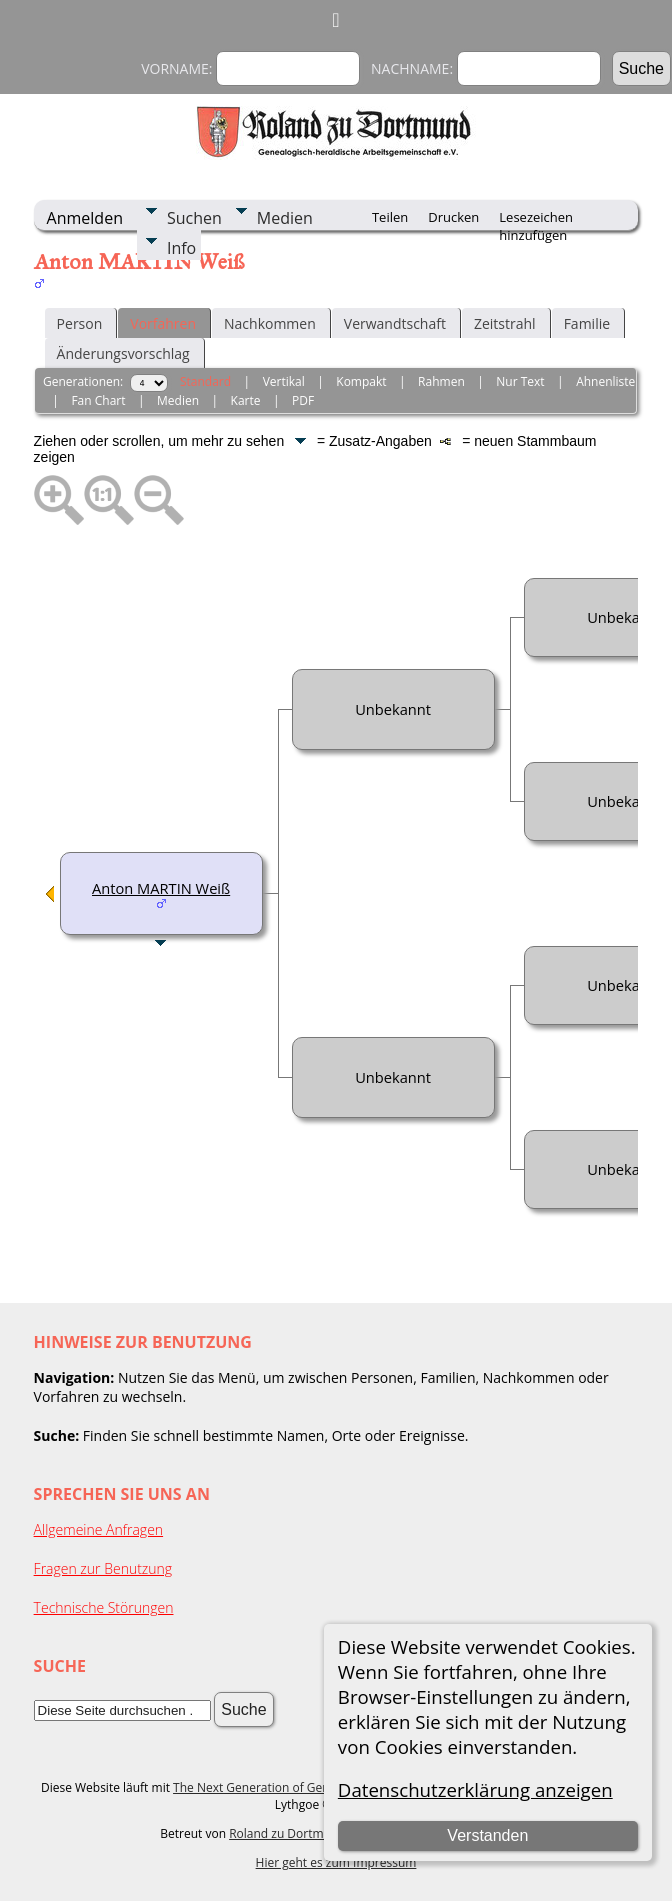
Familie (587, 323)
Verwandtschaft (395, 323)
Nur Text (520, 381)
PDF (303, 400)
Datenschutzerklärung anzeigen (475, 1789)
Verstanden (487, 1835)
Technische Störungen (104, 1607)
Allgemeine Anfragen (99, 1529)
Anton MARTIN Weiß (161, 888)
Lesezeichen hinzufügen (536, 219)
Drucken (453, 217)
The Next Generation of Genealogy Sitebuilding (304, 1787)
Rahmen (441, 381)
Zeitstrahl (505, 323)
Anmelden (85, 218)
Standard (205, 381)
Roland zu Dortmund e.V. (299, 1833)
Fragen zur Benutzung (103, 1568)
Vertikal (284, 381)
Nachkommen (270, 323)
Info (181, 248)
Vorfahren (163, 323)
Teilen (390, 217)
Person (80, 323)
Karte (246, 400)
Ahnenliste (605, 381)
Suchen (194, 218)
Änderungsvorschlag (123, 353)
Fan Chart (98, 400)
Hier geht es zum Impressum (336, 1862)
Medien (285, 218)
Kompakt (361, 381)
